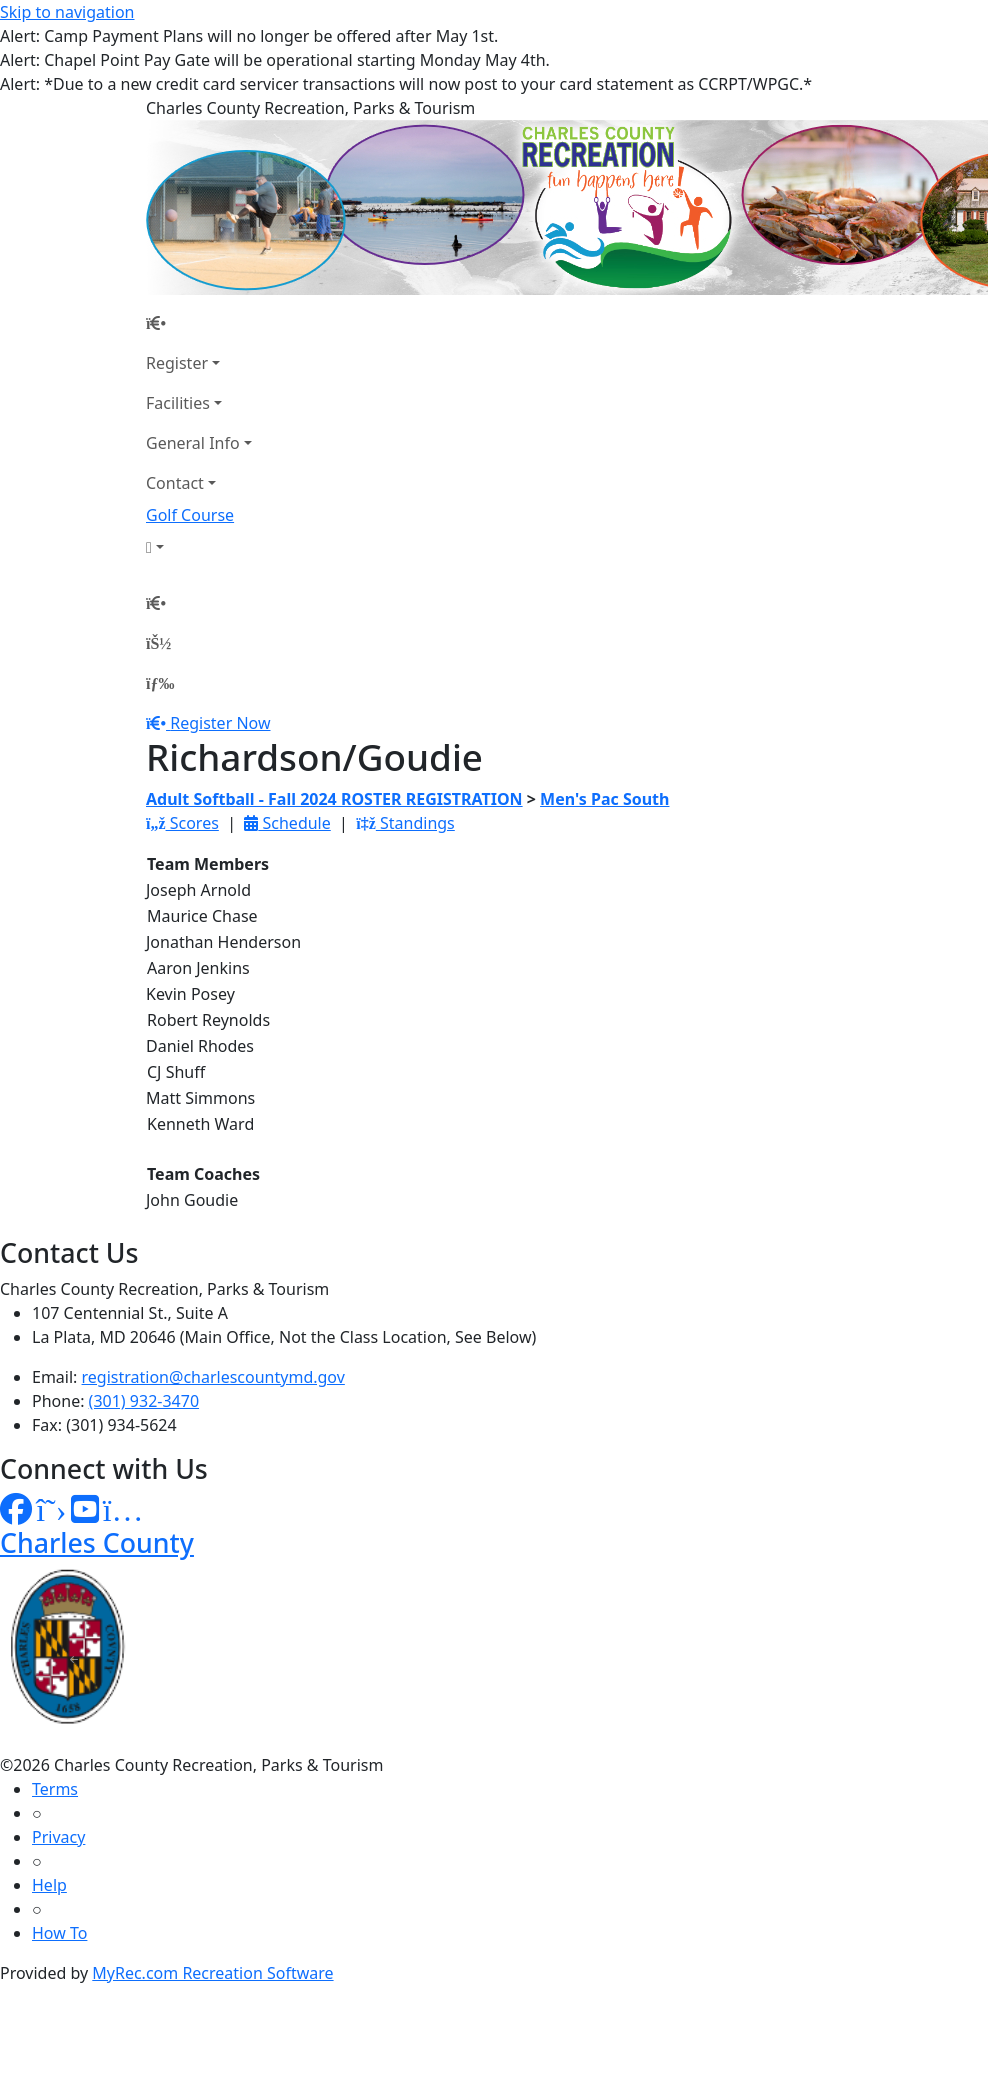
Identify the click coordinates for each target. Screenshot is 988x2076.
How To (59, 1933)
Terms (55, 1789)
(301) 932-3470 (144, 1401)
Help (49, 1885)
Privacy (58, 1837)
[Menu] (160, 683)
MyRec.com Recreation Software (212, 1973)
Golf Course (190, 515)
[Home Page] (199, 323)
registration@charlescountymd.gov (213, 1377)
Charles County (97, 1542)
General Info (193, 443)
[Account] (199, 547)
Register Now (220, 723)
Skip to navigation (67, 12)
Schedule (287, 823)
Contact (175, 483)
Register (177, 363)
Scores (182, 823)
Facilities (178, 403)
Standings (405, 823)
